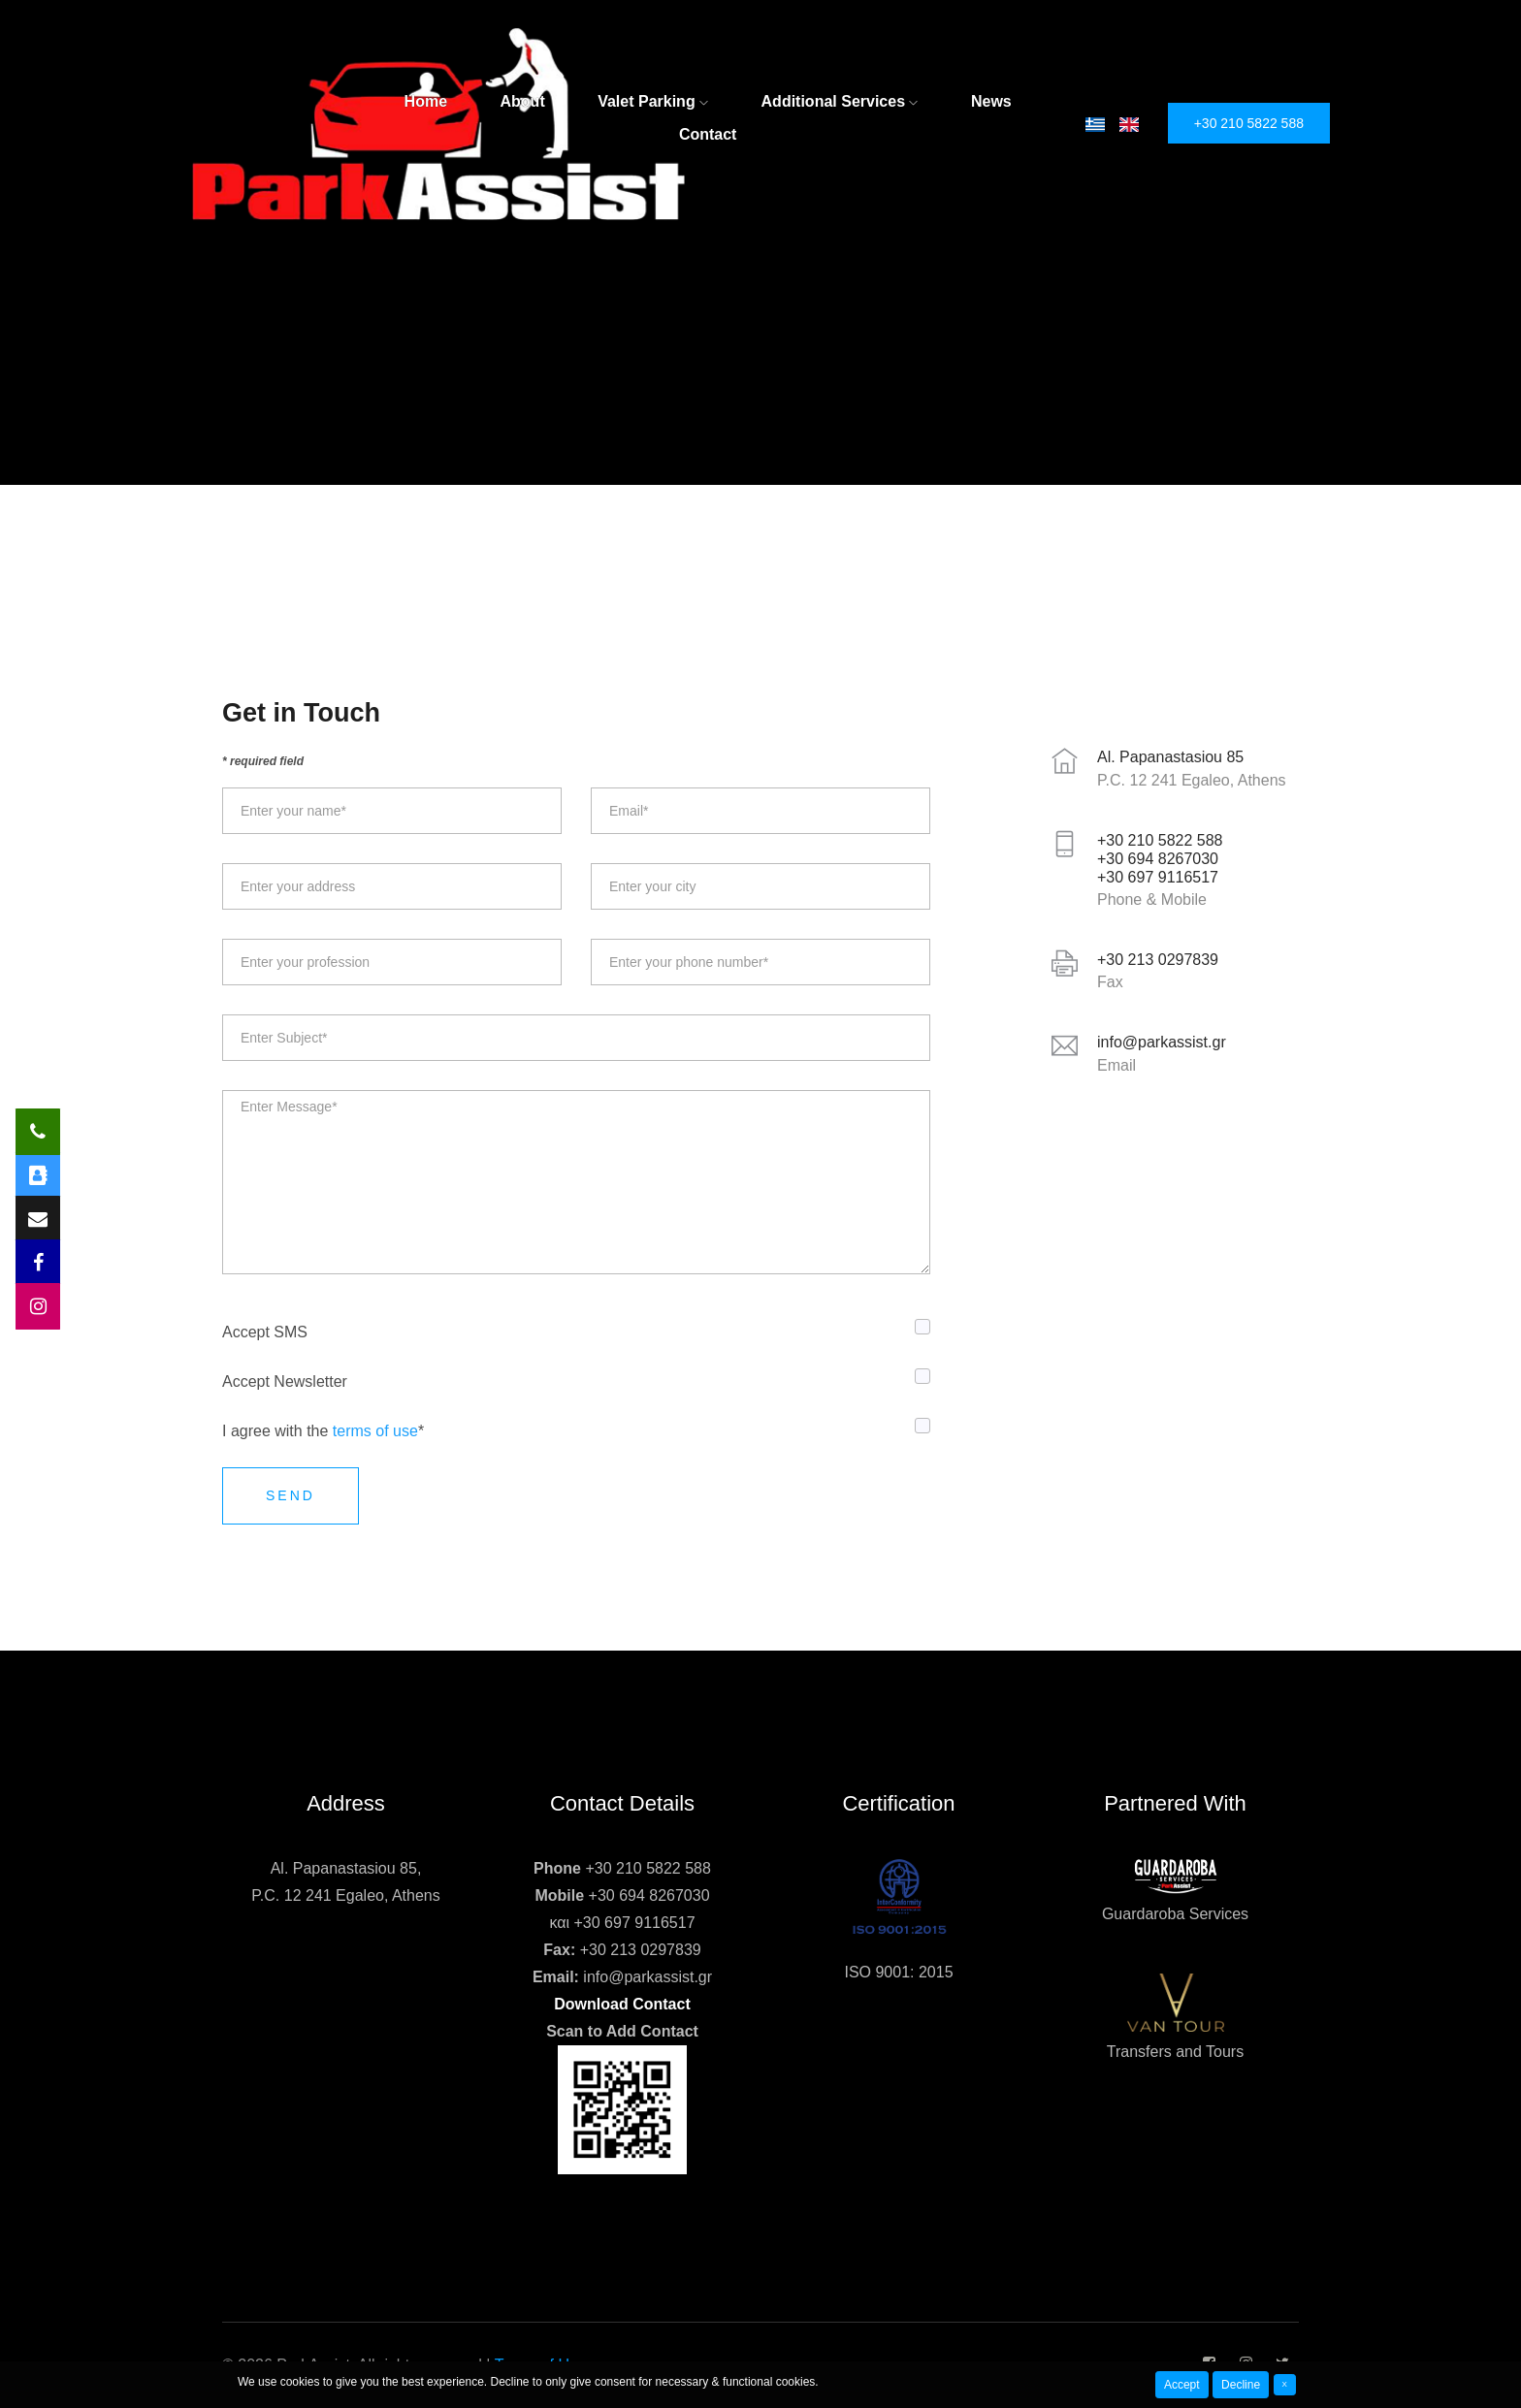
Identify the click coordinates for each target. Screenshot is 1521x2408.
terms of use (375, 1431)
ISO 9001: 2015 (898, 1972)
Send (290, 1495)
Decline (1240, 2385)
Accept (1182, 2385)
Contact (708, 134)
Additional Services (840, 101)
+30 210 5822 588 (1249, 123)
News (991, 101)
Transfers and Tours (1175, 2051)
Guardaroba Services (1175, 1914)
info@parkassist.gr (647, 1977)
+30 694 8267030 (649, 1895)
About (523, 101)
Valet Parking (653, 101)
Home (426, 101)
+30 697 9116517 (635, 1922)
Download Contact (622, 2004)
